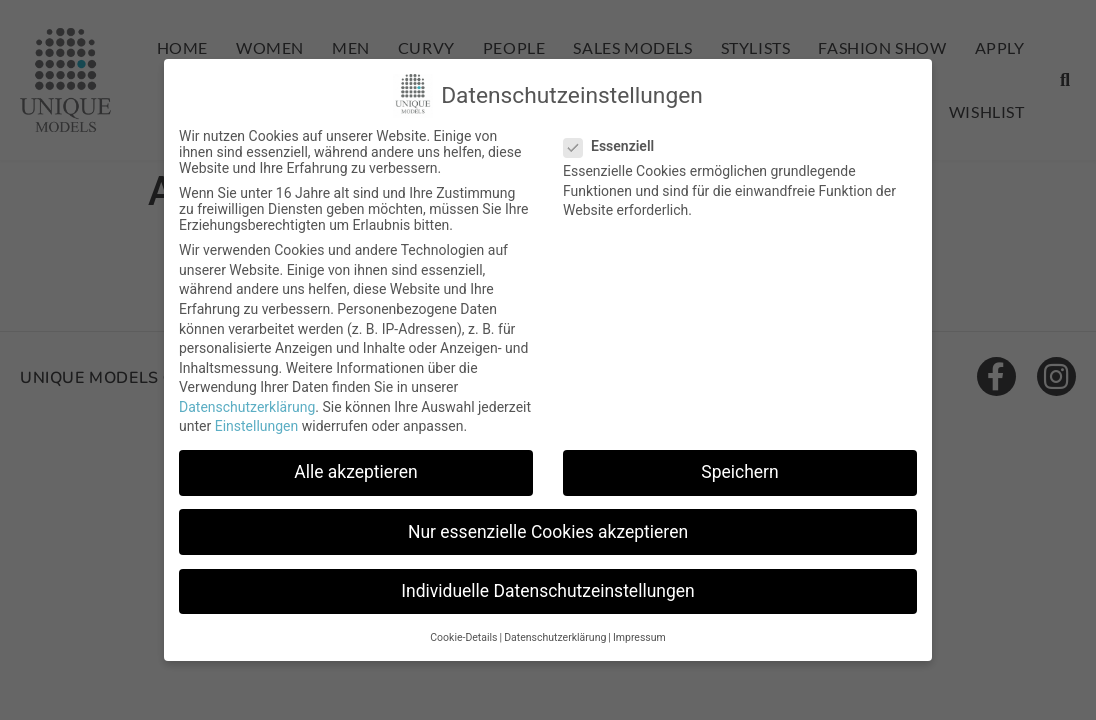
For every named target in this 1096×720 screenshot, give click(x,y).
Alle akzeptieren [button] (356, 472)
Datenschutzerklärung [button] (555, 637)
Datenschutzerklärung (247, 407)
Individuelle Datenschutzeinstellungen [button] (547, 591)
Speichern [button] (739, 472)
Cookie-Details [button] (463, 637)
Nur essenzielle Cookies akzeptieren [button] (548, 532)
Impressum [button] (639, 637)
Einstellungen (257, 426)
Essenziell (615, 146)
